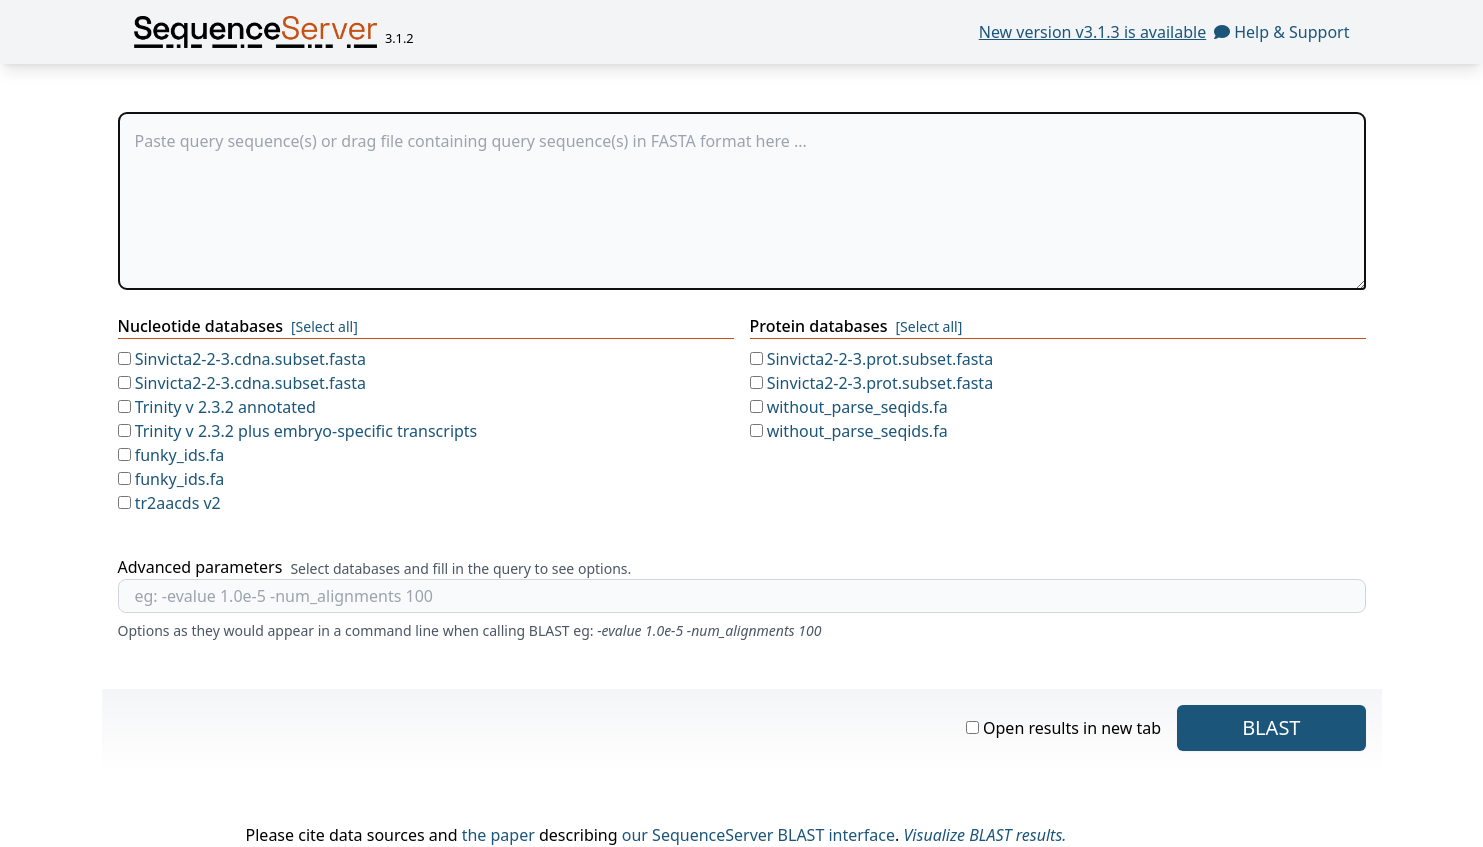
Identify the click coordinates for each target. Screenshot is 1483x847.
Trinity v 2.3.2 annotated (217, 407)
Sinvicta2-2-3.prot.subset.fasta (872, 359)
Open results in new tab (1063, 728)
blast (1271, 727)
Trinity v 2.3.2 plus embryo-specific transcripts (298, 431)
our (635, 835)
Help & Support (1281, 32)
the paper (498, 835)
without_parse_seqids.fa (849, 407)
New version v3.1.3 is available (1092, 32)
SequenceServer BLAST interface (773, 835)
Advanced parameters (200, 567)
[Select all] (324, 326)
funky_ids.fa (171, 455)
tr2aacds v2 (169, 503)
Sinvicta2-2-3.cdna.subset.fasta (242, 359)
